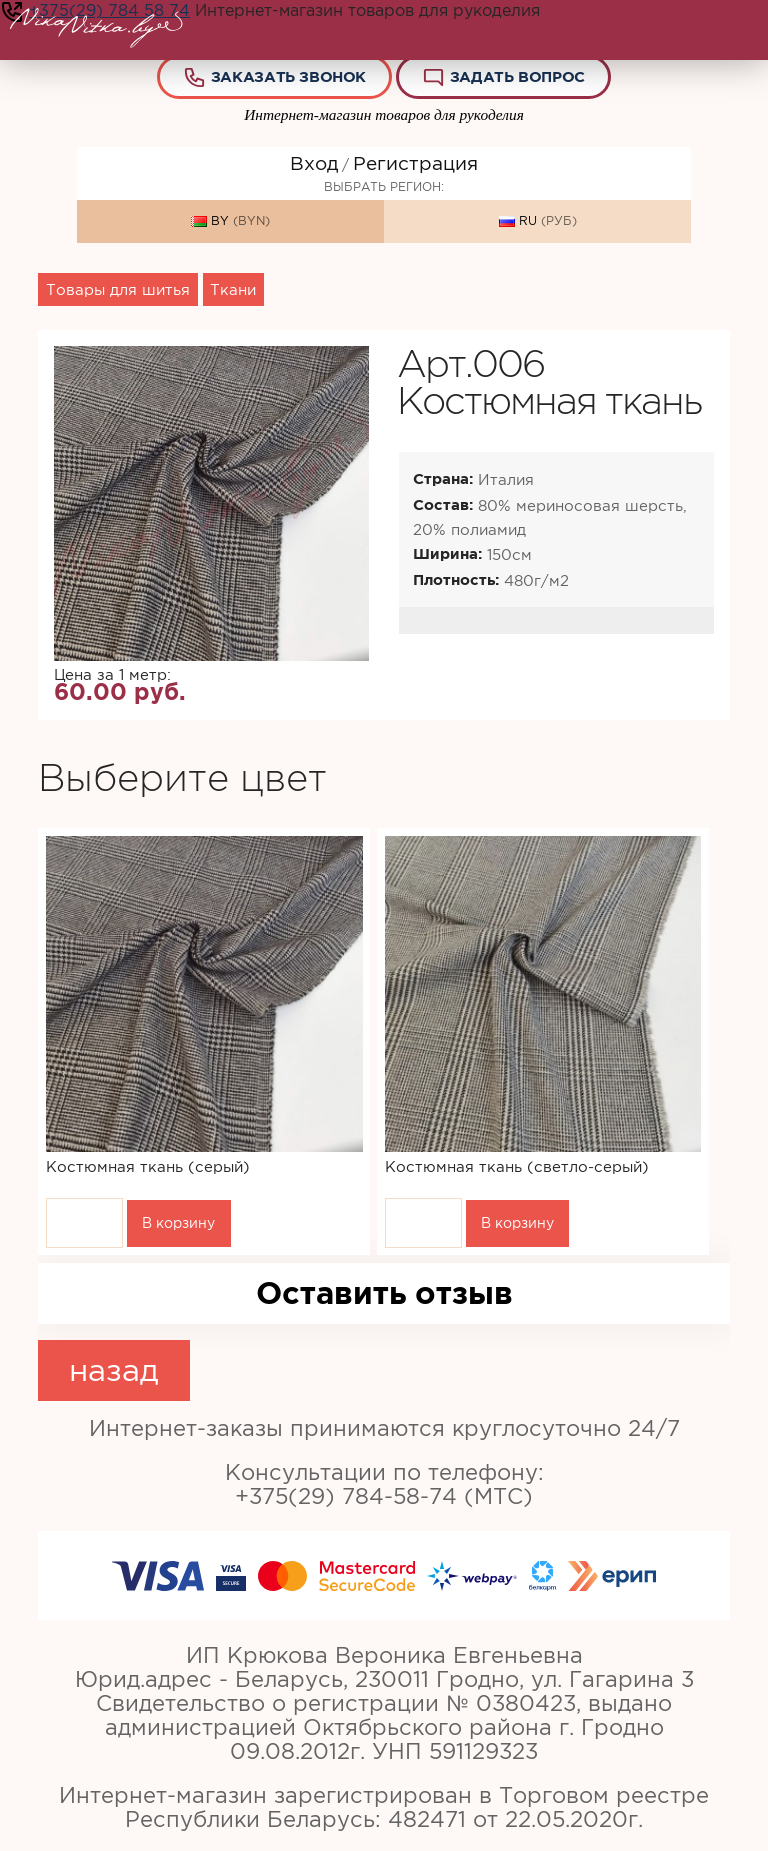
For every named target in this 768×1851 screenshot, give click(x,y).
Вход (314, 163)
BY (230, 221)
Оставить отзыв (384, 1292)
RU (538, 221)
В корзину (178, 1223)
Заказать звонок (274, 77)
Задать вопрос (503, 77)
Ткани (233, 289)
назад (114, 1370)
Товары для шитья (118, 289)
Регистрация (415, 163)
